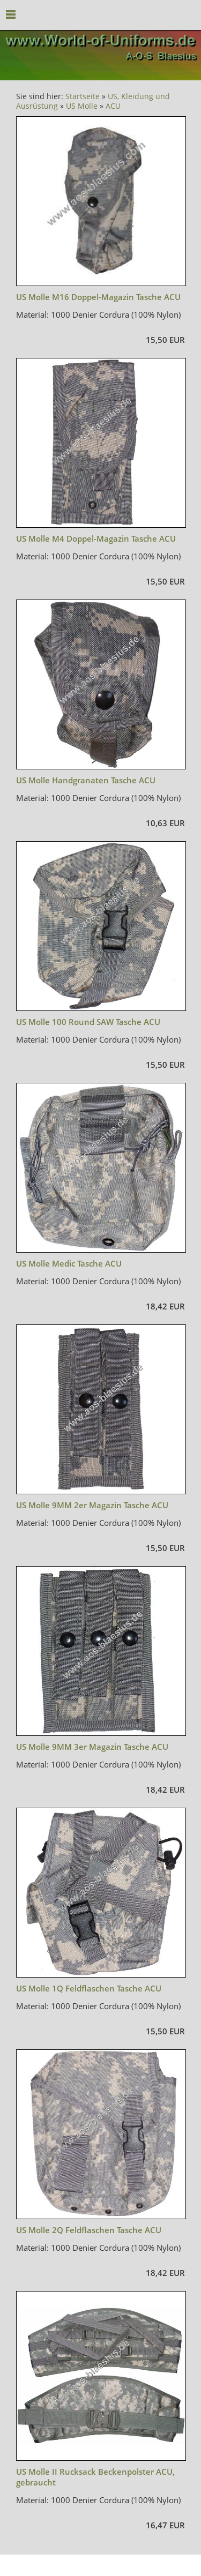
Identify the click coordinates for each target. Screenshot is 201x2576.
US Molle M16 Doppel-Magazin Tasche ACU (98, 296)
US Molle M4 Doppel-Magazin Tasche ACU (96, 538)
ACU (113, 106)
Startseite (82, 96)
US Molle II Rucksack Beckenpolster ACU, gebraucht (95, 2477)
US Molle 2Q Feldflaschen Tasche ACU (88, 2230)
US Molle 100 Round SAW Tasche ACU (88, 1021)
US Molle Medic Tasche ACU (69, 1263)
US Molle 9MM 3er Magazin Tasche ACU (92, 1746)
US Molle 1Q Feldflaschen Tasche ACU (88, 1988)
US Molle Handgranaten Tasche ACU (85, 780)
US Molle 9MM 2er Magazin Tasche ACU (92, 1505)
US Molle (82, 106)
